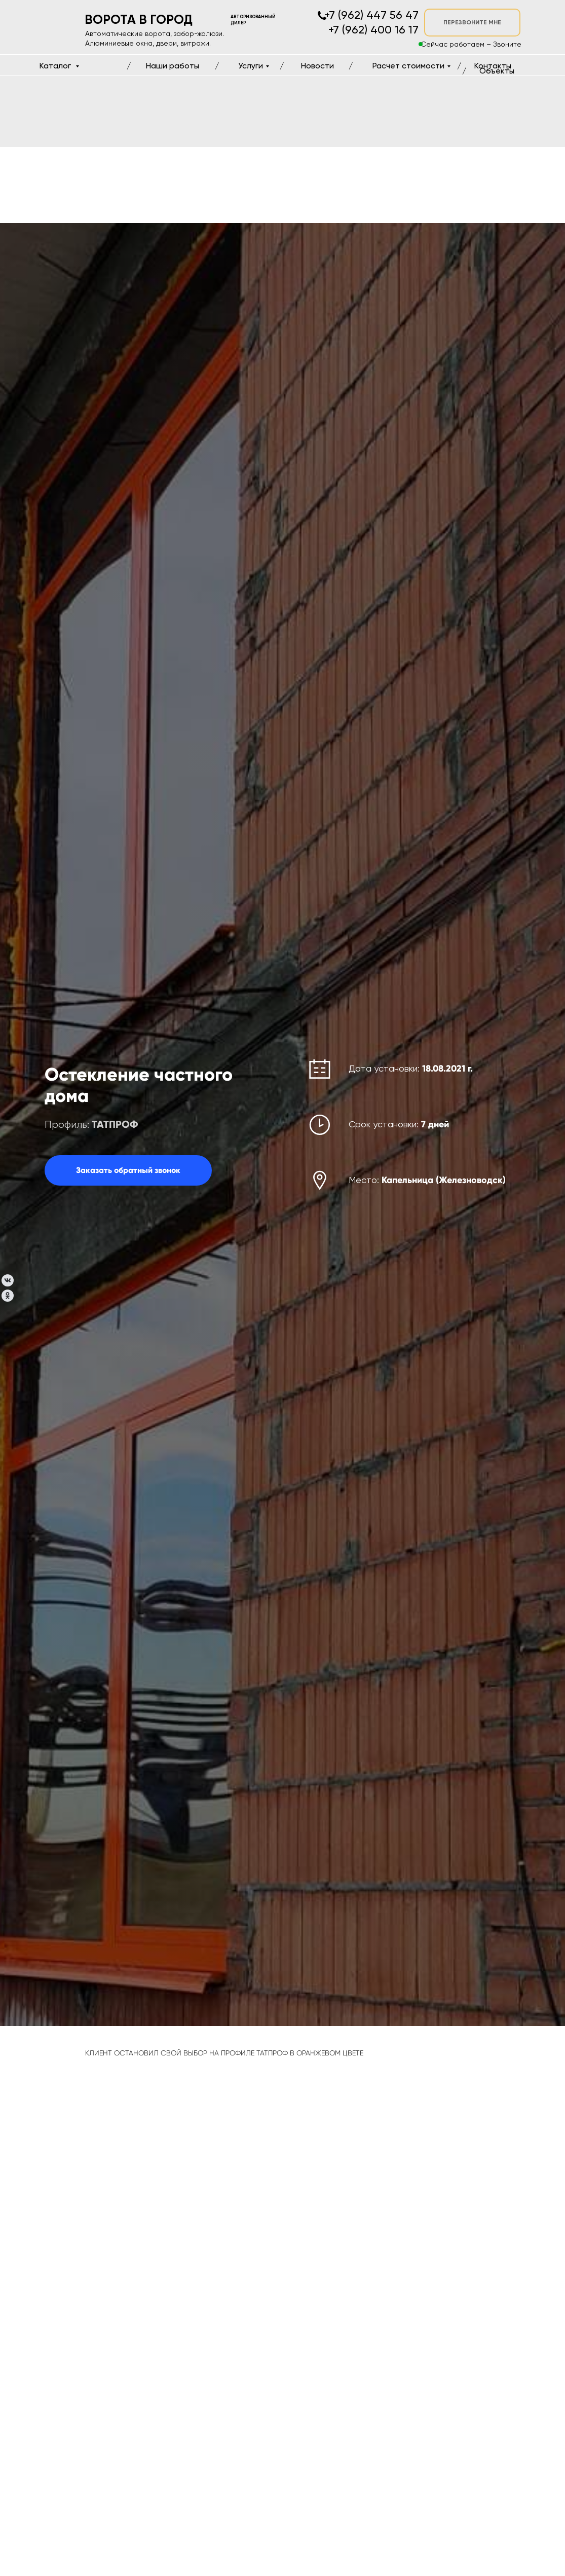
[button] (128, 1170)
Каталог (56, 65)
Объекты (496, 71)
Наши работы (172, 65)
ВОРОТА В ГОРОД (139, 19)
